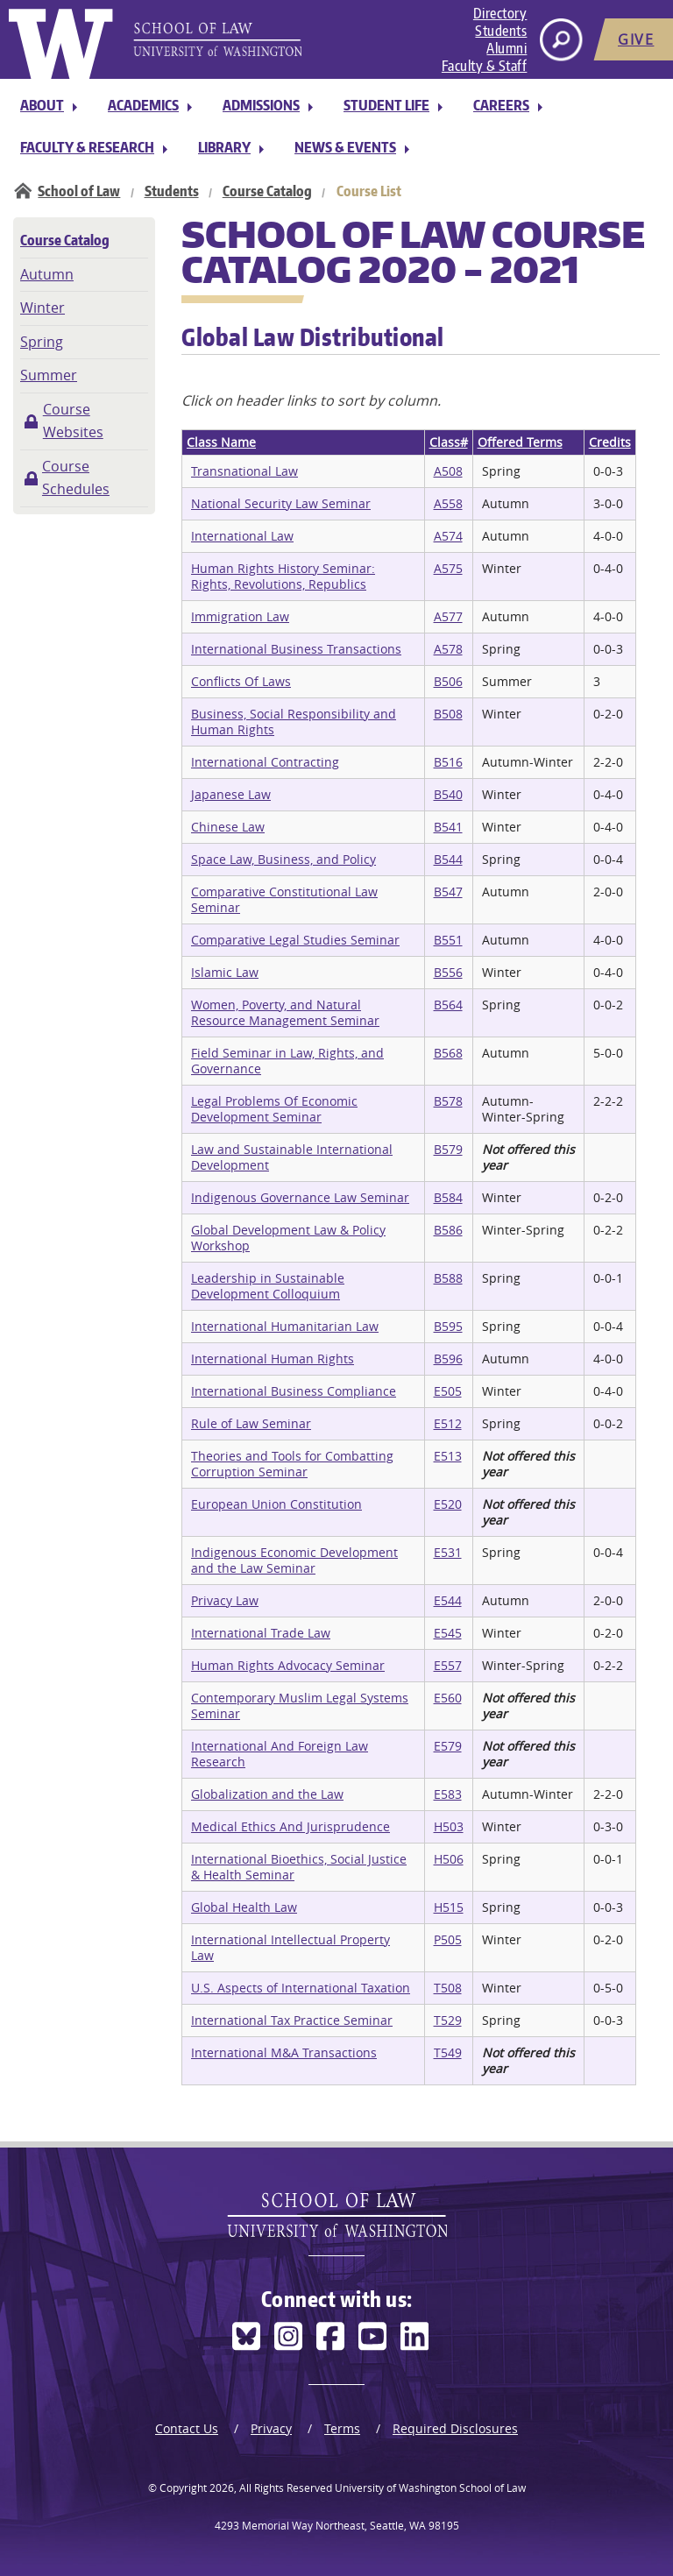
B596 (448, 1358)
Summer (48, 375)
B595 (448, 1326)
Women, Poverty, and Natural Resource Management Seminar (285, 1012)
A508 (448, 471)
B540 (448, 794)
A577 (448, 616)
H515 (449, 1907)
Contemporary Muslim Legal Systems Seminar (299, 1705)
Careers (501, 105)
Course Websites (73, 421)
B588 (448, 1278)
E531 (448, 1552)
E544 (448, 1600)
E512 (448, 1423)
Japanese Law (231, 794)
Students (501, 30)
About (42, 105)
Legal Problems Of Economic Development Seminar (274, 1109)
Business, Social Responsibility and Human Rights (293, 721)
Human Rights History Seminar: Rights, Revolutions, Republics (283, 576)
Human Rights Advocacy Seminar (288, 1665)
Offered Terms (520, 442)
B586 (448, 1229)
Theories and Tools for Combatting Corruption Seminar (292, 1463)
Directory (500, 13)
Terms (342, 2428)
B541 (448, 826)
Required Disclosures (455, 2428)
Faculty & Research (87, 147)
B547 (448, 891)
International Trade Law (260, 1632)
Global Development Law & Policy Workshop (288, 1237)
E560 (448, 1697)
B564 (448, 1004)
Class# (448, 442)
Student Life (386, 105)
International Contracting (265, 762)
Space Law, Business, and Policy (283, 859)
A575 (448, 568)
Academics (143, 105)
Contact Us (186, 2428)
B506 (448, 681)
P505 (448, 1939)
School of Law (79, 191)
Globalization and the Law (267, 1794)
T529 (448, 2020)
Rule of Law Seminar (251, 1423)
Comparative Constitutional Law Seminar (284, 899)
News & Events (345, 147)
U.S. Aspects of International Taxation (300, 1987)
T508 (448, 1987)
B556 (448, 972)
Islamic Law (225, 972)
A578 (448, 648)
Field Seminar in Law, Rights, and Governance (287, 1060)
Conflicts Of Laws (241, 681)
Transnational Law (244, 471)
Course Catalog (267, 191)
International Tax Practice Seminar (292, 2020)
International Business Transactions (296, 648)
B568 (448, 1052)
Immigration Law (240, 616)
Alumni (506, 48)
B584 (448, 1197)
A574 (448, 535)
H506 (449, 1859)
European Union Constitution (276, 1504)
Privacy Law (225, 1600)
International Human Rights (272, 1358)
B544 (448, 859)
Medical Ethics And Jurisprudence (290, 1826)
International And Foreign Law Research (279, 1753)
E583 (448, 1794)
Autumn (47, 274)
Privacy (271, 2428)
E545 (448, 1632)
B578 (448, 1101)
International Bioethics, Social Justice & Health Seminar (299, 1867)
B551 (448, 939)
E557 (448, 1665)
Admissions (261, 105)
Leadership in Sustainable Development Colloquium (267, 1286)
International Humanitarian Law (285, 1326)
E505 (448, 1391)
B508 (448, 713)
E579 (448, 1745)
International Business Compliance (293, 1391)
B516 (448, 762)
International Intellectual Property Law (290, 1947)
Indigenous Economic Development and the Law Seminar (294, 1560)
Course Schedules (76, 477)
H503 (449, 1826)
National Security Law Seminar (281, 503)
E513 (448, 1455)
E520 (448, 1504)
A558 (448, 503)
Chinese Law (228, 826)
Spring (41, 341)
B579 (448, 1149)
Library (224, 147)
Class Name (221, 442)
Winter (42, 307)
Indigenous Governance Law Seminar (300, 1197)
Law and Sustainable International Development (292, 1157)
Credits (610, 442)
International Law (242, 535)
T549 (448, 2052)
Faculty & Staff (485, 65)
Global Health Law (244, 1907)
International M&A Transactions (284, 2052)
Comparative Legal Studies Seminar (295, 939)
